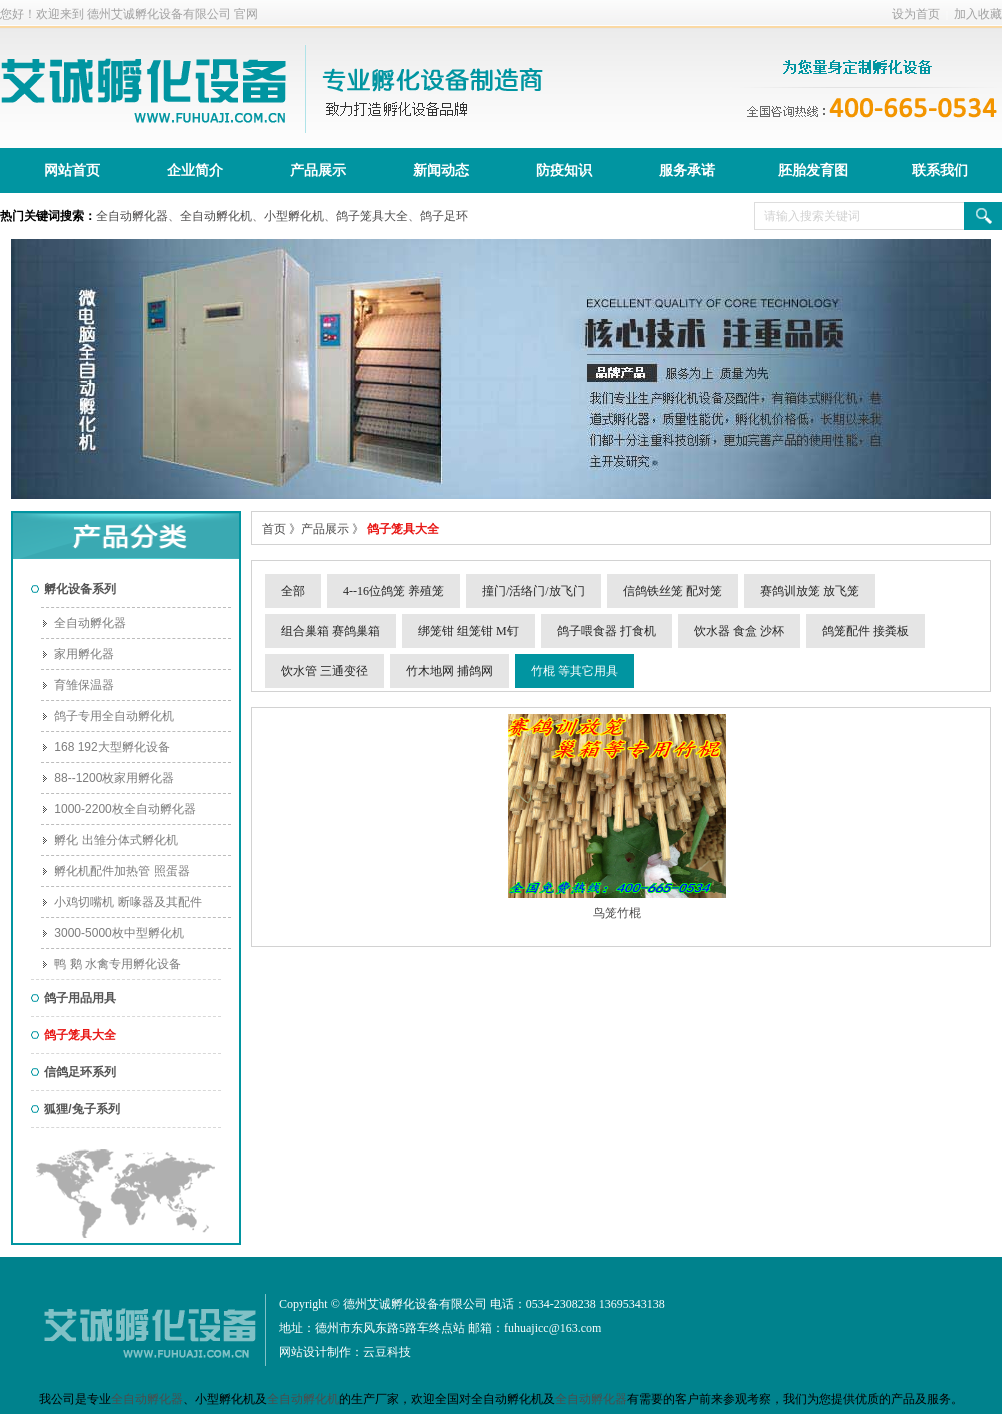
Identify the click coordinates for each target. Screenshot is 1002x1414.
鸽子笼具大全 (372, 216)
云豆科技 (387, 1352)
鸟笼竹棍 (617, 913)
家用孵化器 (77, 654)
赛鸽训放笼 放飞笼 (809, 591)
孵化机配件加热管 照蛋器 (115, 871)
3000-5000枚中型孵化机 (112, 933)
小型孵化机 (294, 216)
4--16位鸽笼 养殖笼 (393, 591)
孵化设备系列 (73, 589)
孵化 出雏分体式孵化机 (109, 840)
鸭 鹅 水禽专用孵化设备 (111, 964)
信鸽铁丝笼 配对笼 (672, 591)
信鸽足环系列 (73, 1072)
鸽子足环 (444, 216)
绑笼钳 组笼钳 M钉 (468, 631)
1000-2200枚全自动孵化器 (118, 809)
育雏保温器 (77, 685)
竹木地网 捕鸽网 (449, 671)
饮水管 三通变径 (324, 671)
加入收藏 (978, 14)
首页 (274, 529)
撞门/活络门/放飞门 (533, 591)
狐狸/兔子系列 (75, 1109)
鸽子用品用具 (73, 998)
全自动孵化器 (132, 216)
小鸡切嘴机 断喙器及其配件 (121, 902)
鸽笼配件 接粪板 (865, 631)
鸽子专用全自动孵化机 (107, 716)
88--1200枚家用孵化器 (107, 778)
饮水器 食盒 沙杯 (739, 631)
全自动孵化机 (216, 216)
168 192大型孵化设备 (105, 747)
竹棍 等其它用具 (574, 671)
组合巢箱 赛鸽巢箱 (330, 631)
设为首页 (916, 14)
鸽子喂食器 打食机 (606, 631)
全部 (293, 591)
